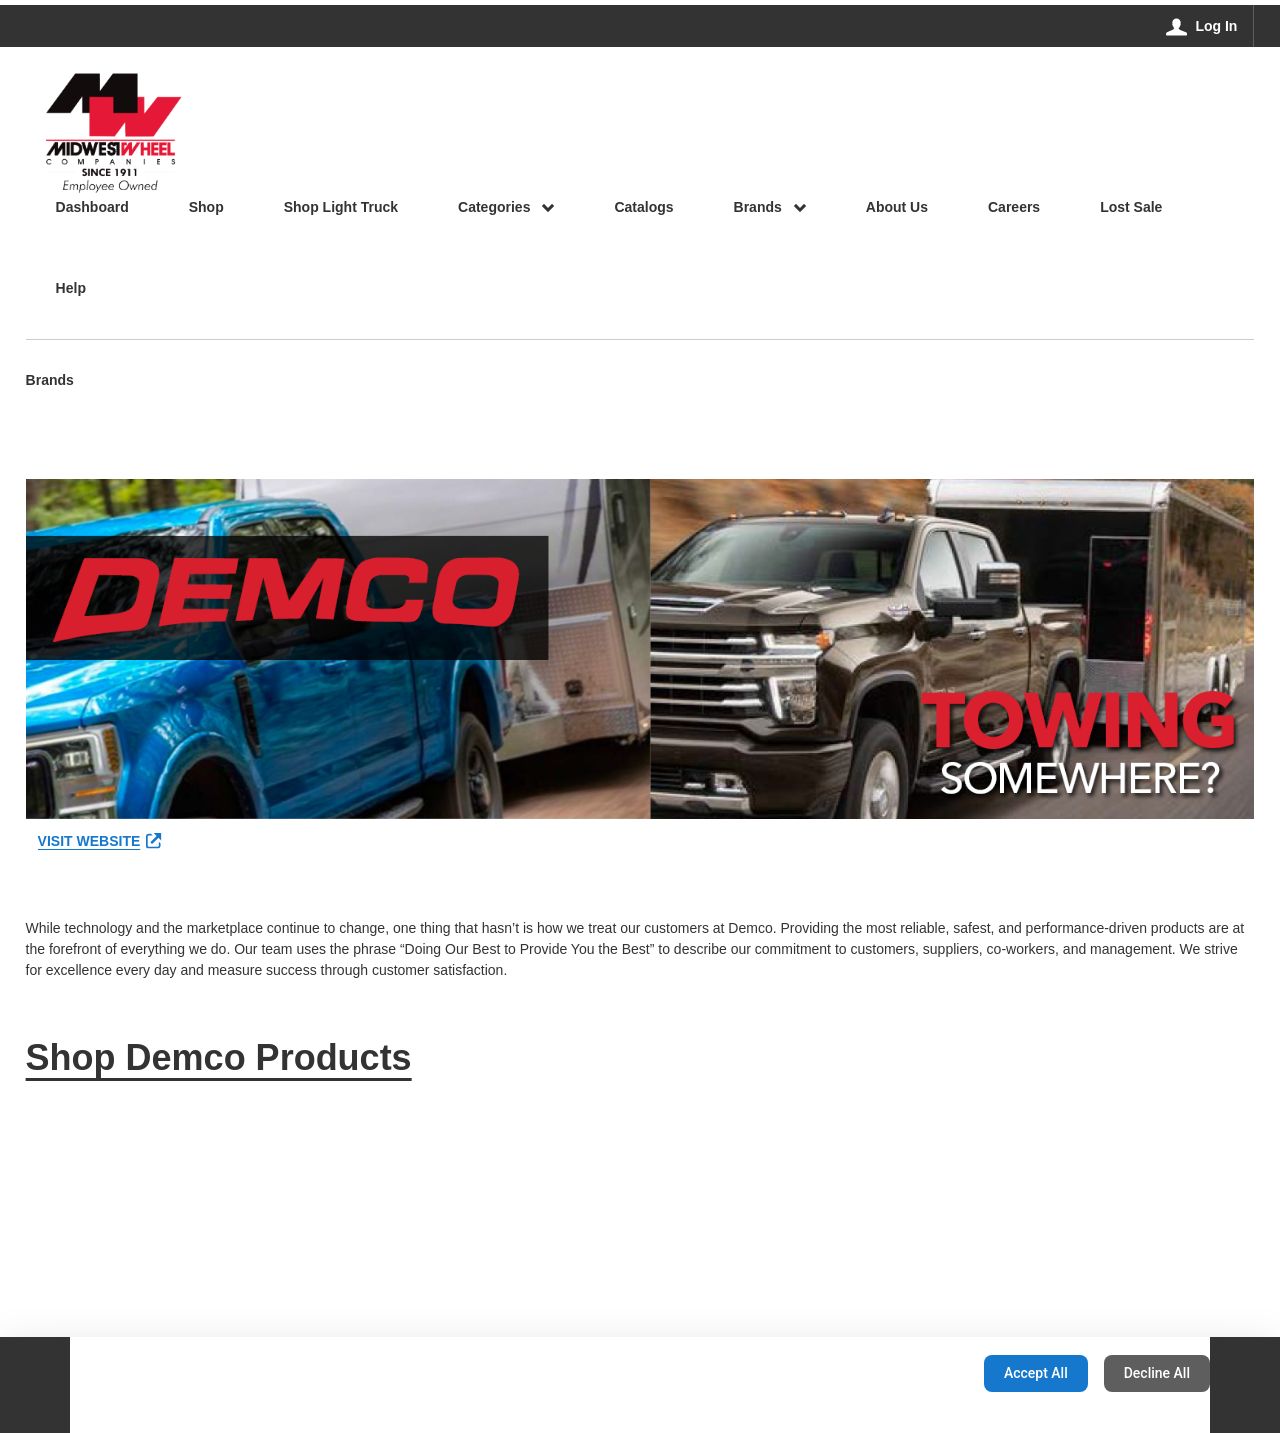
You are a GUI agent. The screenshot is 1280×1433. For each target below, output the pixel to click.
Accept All (1036, 1373)
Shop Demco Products (219, 1057)
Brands (50, 381)
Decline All (1157, 1373)
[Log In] (1202, 26)
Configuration (905, 1373)
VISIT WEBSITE (100, 841)
